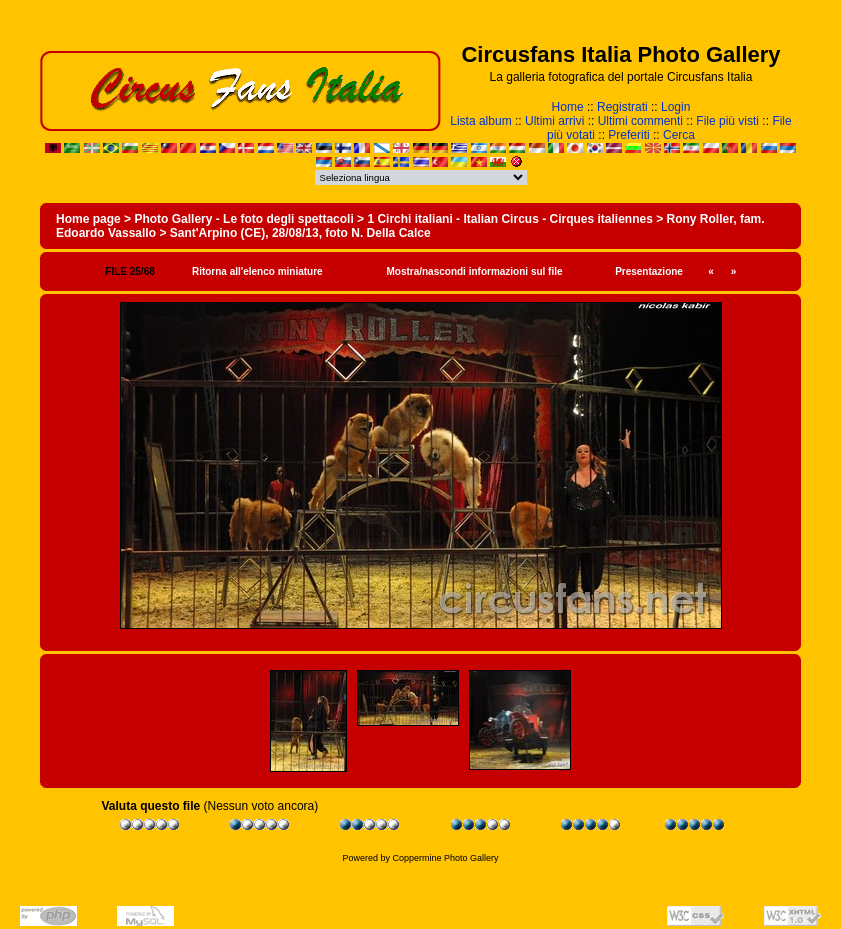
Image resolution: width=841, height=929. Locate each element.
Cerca (679, 135)
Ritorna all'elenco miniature (257, 271)
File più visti (727, 121)
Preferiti (628, 135)
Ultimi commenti (640, 121)
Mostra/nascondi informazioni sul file (474, 271)
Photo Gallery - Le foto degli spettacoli (243, 219)
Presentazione (649, 271)
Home (568, 107)
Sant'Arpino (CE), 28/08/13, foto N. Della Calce (300, 233)
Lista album (480, 121)
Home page (88, 219)
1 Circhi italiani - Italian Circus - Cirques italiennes (509, 219)
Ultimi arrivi (554, 121)
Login (675, 107)
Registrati (622, 107)
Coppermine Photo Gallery (445, 858)
